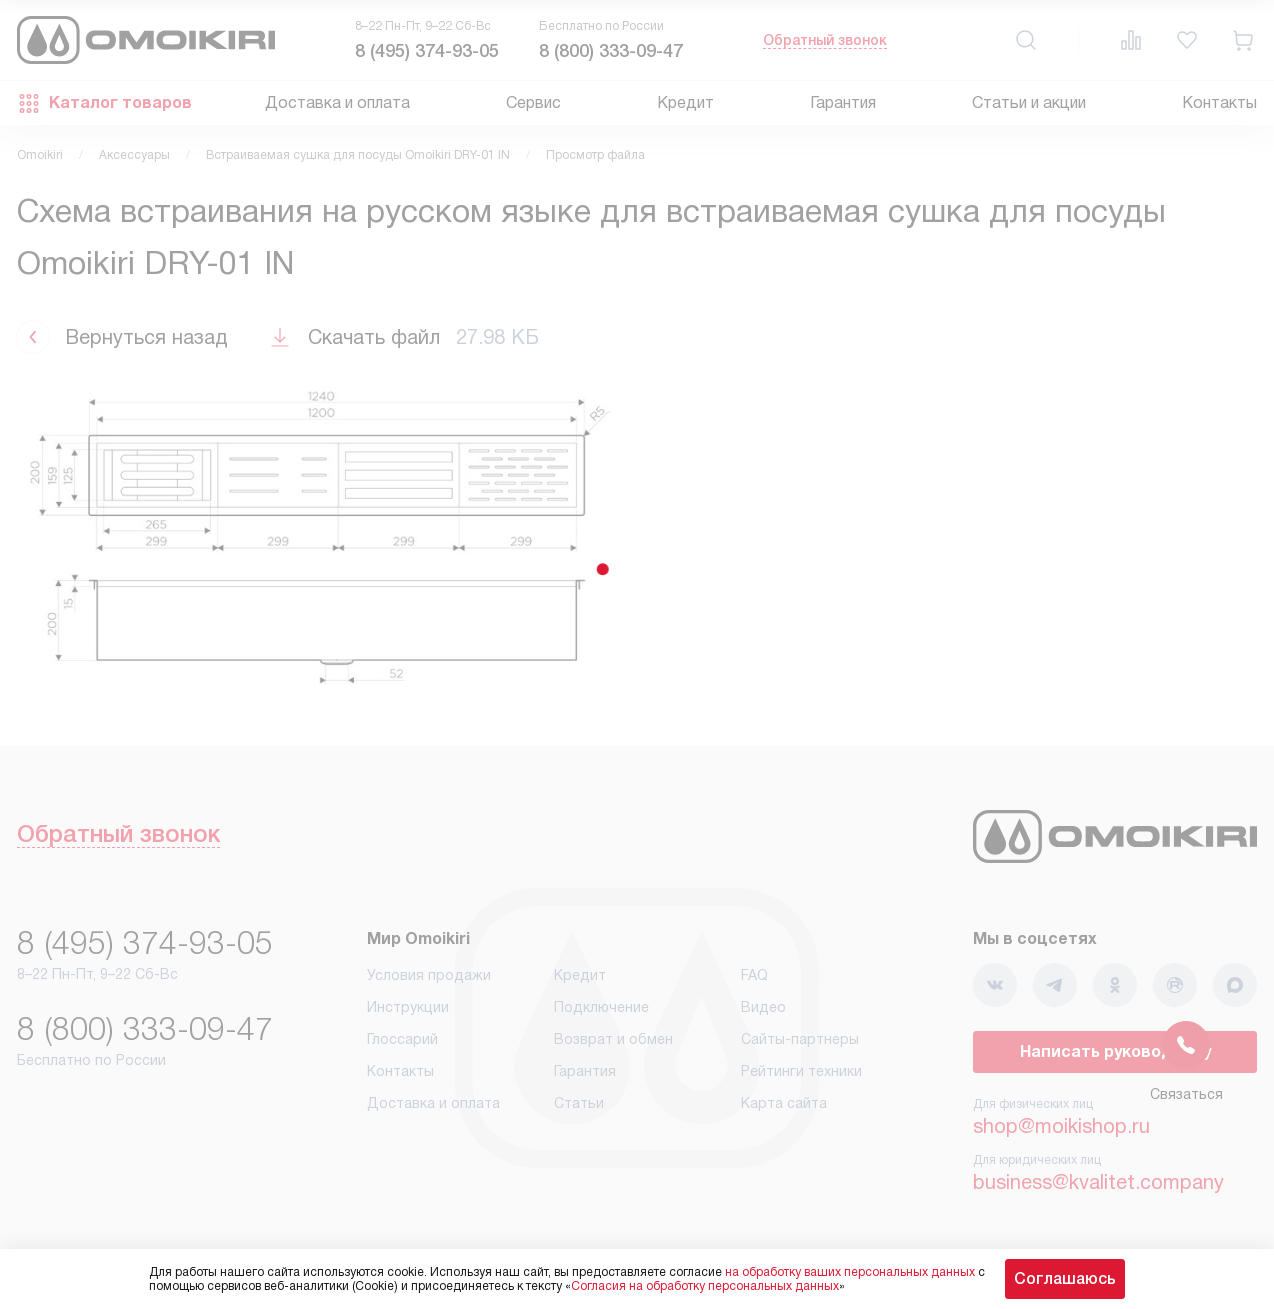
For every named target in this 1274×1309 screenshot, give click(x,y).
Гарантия (843, 102)
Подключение (601, 1007)
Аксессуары (134, 155)
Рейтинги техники (801, 1071)
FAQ (754, 975)
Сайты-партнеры (800, 1039)
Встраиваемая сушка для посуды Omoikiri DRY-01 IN (358, 155)
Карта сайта (784, 1103)
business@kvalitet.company (1098, 1182)
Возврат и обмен (613, 1039)
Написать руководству (1115, 1051)
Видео (763, 1007)
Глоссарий (402, 1039)
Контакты (1219, 102)
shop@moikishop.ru (1061, 1126)
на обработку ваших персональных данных (850, 1272)
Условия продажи (429, 975)
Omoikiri (40, 155)
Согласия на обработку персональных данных (705, 1286)
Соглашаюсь (1065, 1278)
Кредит (685, 102)
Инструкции (408, 1007)
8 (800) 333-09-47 (611, 51)
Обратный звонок (825, 40)
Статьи (579, 1103)
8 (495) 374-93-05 (427, 51)
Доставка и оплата (337, 102)
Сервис (533, 102)
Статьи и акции (1029, 102)
